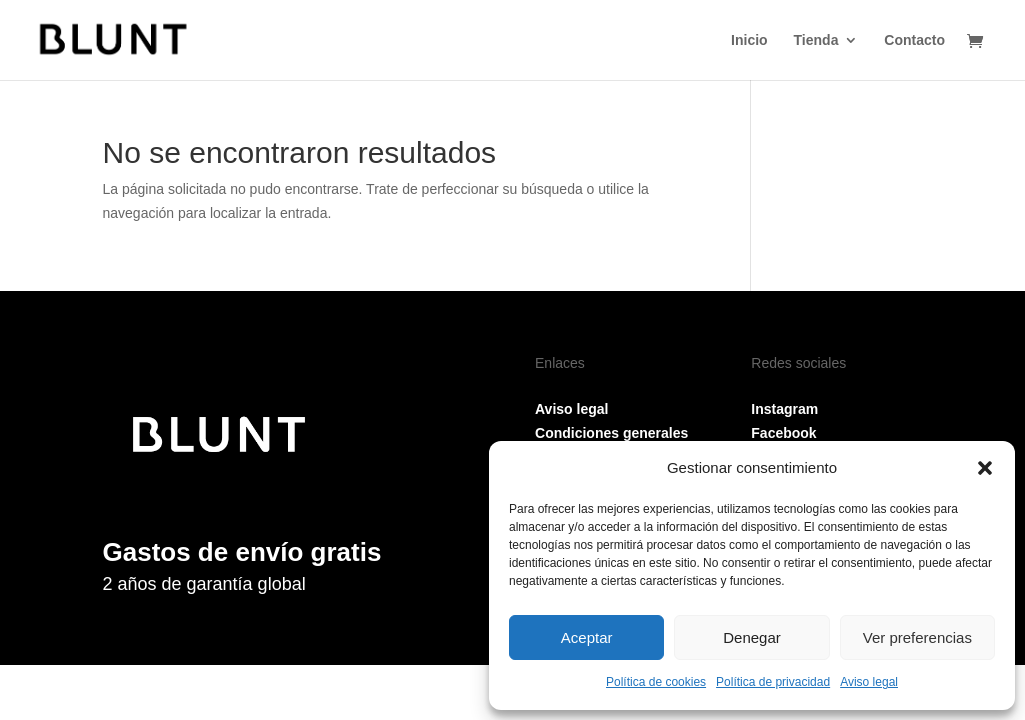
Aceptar (587, 637)
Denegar (752, 637)
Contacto (914, 40)
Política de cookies (656, 682)
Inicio (749, 40)
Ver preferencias (917, 637)
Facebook (783, 433)
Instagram (784, 409)
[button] (985, 468)
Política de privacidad (773, 682)
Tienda (816, 40)
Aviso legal (869, 682)
